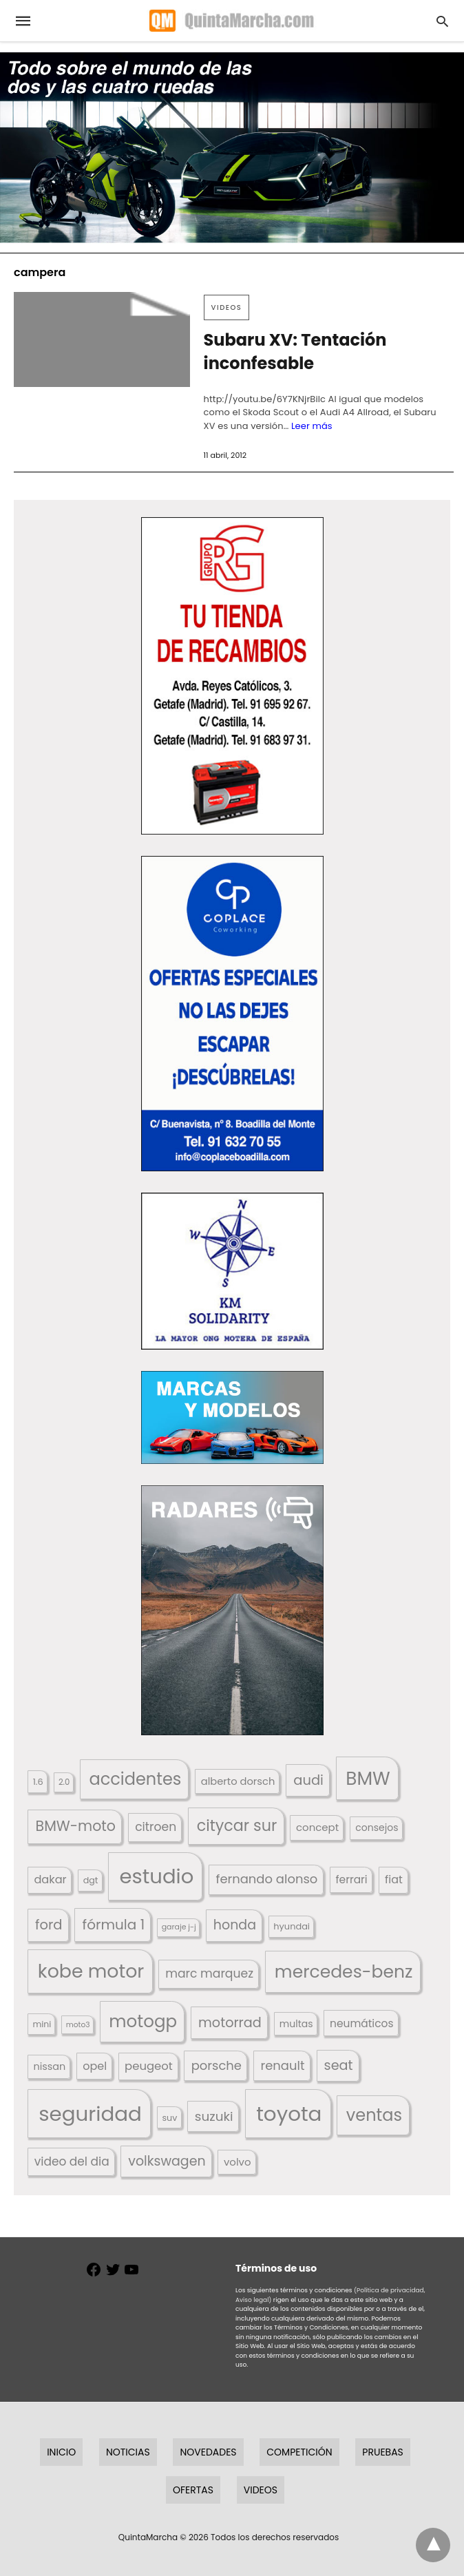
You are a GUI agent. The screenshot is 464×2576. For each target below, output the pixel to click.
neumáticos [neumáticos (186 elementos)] (361, 2023)
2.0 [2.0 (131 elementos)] (64, 1782)
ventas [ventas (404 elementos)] (374, 2115)
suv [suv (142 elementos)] (169, 2118)
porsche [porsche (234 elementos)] (216, 2065)
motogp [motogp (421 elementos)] (143, 2021)
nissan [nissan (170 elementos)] (49, 2066)
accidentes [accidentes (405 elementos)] (135, 1779)
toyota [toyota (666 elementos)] (288, 2113)
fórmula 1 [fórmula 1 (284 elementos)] (114, 1924)
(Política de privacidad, (389, 2290)
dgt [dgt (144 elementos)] (90, 1880)
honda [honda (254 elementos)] (234, 1925)
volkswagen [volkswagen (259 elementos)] (166, 2161)
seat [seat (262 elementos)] (338, 2065)
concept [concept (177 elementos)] (317, 1827)
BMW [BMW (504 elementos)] (368, 1778)
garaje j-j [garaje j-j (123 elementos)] (179, 1927)
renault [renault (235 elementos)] (282, 2065)
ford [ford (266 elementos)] (48, 1925)
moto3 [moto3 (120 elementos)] (78, 2025)
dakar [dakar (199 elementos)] (50, 1879)
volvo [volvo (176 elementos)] (237, 2162)
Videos (226, 307)
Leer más (312, 425)
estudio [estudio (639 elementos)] (156, 1876)
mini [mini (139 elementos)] (41, 2024)
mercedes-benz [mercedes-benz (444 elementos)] (344, 1972)
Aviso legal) (253, 2300)
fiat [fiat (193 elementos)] (394, 1879)
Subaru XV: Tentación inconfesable (295, 351)
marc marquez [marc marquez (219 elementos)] (209, 1973)
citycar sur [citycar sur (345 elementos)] (237, 1825)
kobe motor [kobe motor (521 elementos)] (91, 1971)
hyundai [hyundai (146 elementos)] (291, 1926)
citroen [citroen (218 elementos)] (155, 1827)
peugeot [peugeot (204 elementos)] (149, 2066)
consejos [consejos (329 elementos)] (376, 1827)
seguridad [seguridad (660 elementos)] (90, 2113)
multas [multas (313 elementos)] (296, 2024)
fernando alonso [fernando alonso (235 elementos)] (266, 1878)
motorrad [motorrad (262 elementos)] (230, 2022)
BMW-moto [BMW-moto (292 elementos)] (76, 1826)
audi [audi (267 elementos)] (308, 1780)
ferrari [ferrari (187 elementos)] (351, 1879)
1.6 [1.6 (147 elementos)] (38, 1781)
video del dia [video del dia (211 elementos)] (71, 2161)
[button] (232, 676)
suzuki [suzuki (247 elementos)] (214, 2116)
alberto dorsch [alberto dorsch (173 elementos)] (238, 1781)
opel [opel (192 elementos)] (95, 2066)
